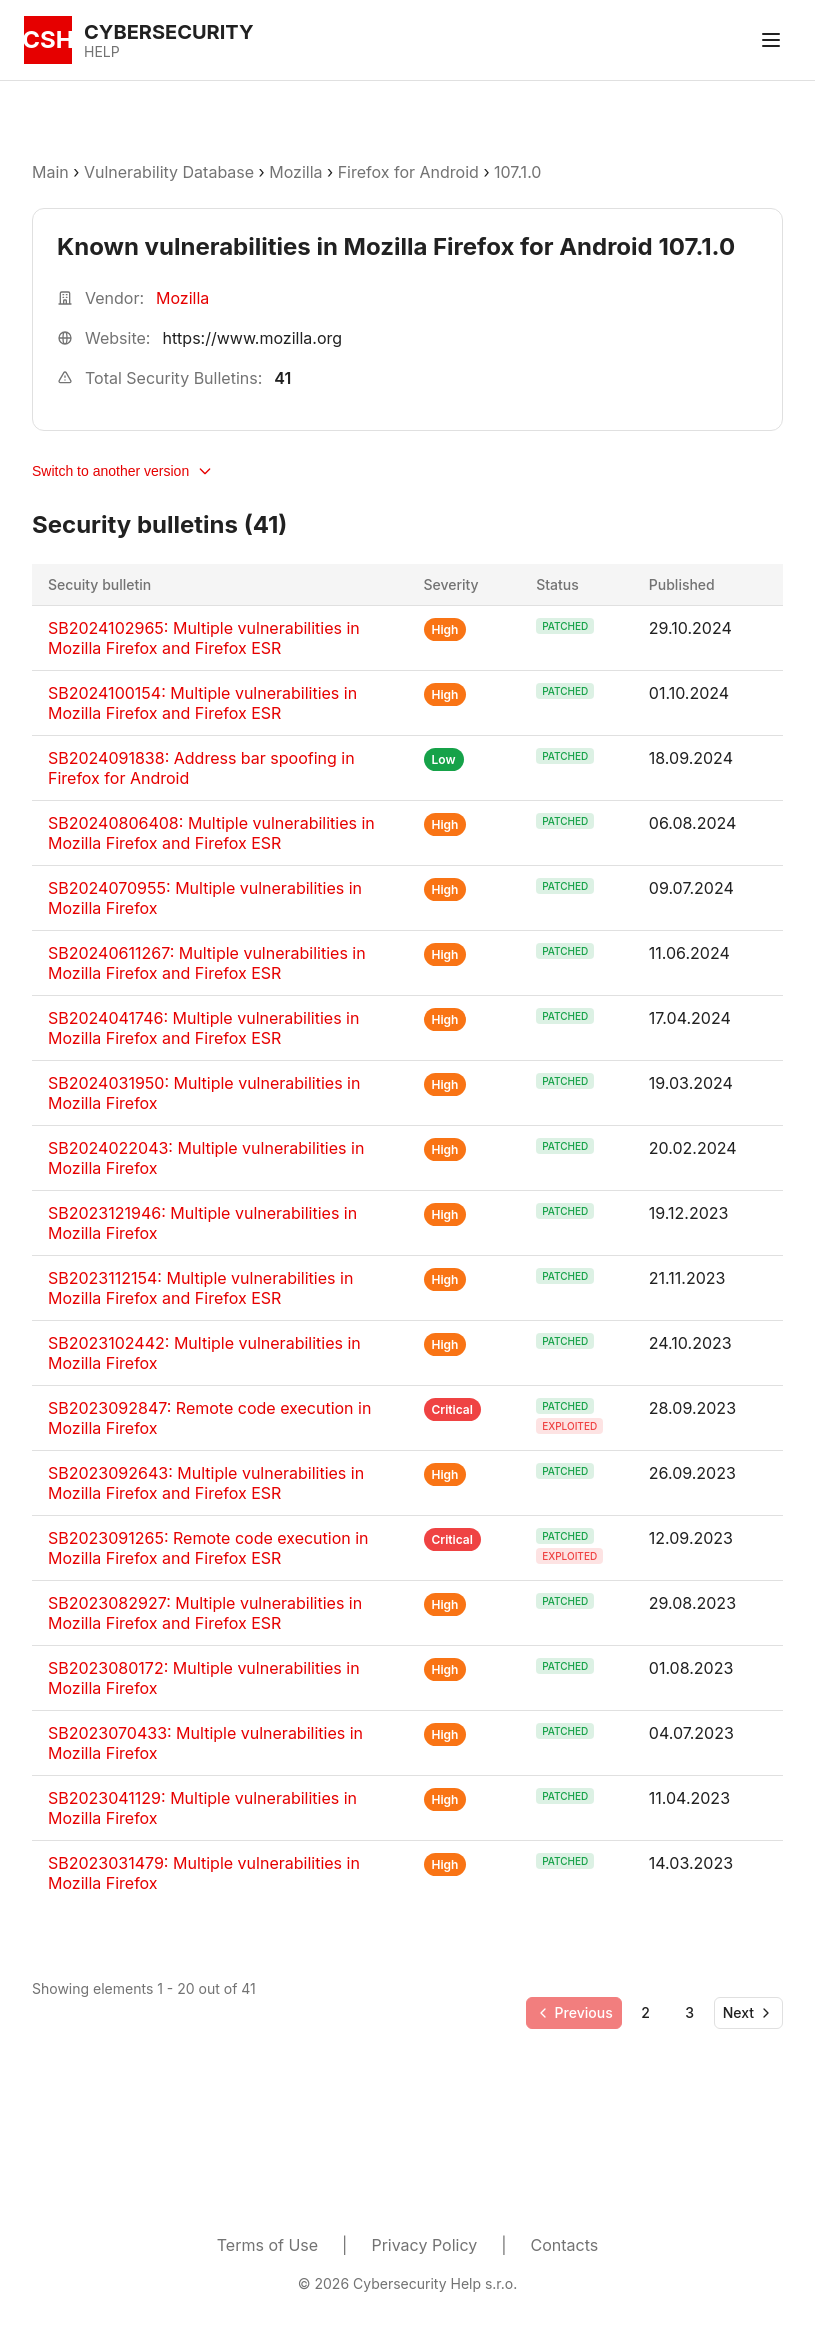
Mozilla (295, 172)
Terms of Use (267, 2245)
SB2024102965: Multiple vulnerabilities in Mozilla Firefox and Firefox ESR (204, 638)
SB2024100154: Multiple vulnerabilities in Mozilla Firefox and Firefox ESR (202, 703)
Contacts (565, 2245)
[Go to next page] (748, 2013)
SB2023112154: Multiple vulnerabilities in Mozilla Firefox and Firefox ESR (200, 1288)
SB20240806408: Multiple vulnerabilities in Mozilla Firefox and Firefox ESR (211, 833)
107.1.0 (517, 172)
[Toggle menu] (771, 40)
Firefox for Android (408, 172)
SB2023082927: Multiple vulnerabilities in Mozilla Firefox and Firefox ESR (205, 1613)
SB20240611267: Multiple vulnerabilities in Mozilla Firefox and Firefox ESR (207, 963)
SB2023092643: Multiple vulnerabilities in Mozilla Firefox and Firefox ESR (206, 1483)
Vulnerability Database (169, 172)
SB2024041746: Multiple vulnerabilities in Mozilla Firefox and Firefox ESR (203, 1028)
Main (50, 172)
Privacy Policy (424, 2245)
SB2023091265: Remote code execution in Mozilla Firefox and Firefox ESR (208, 1548)
